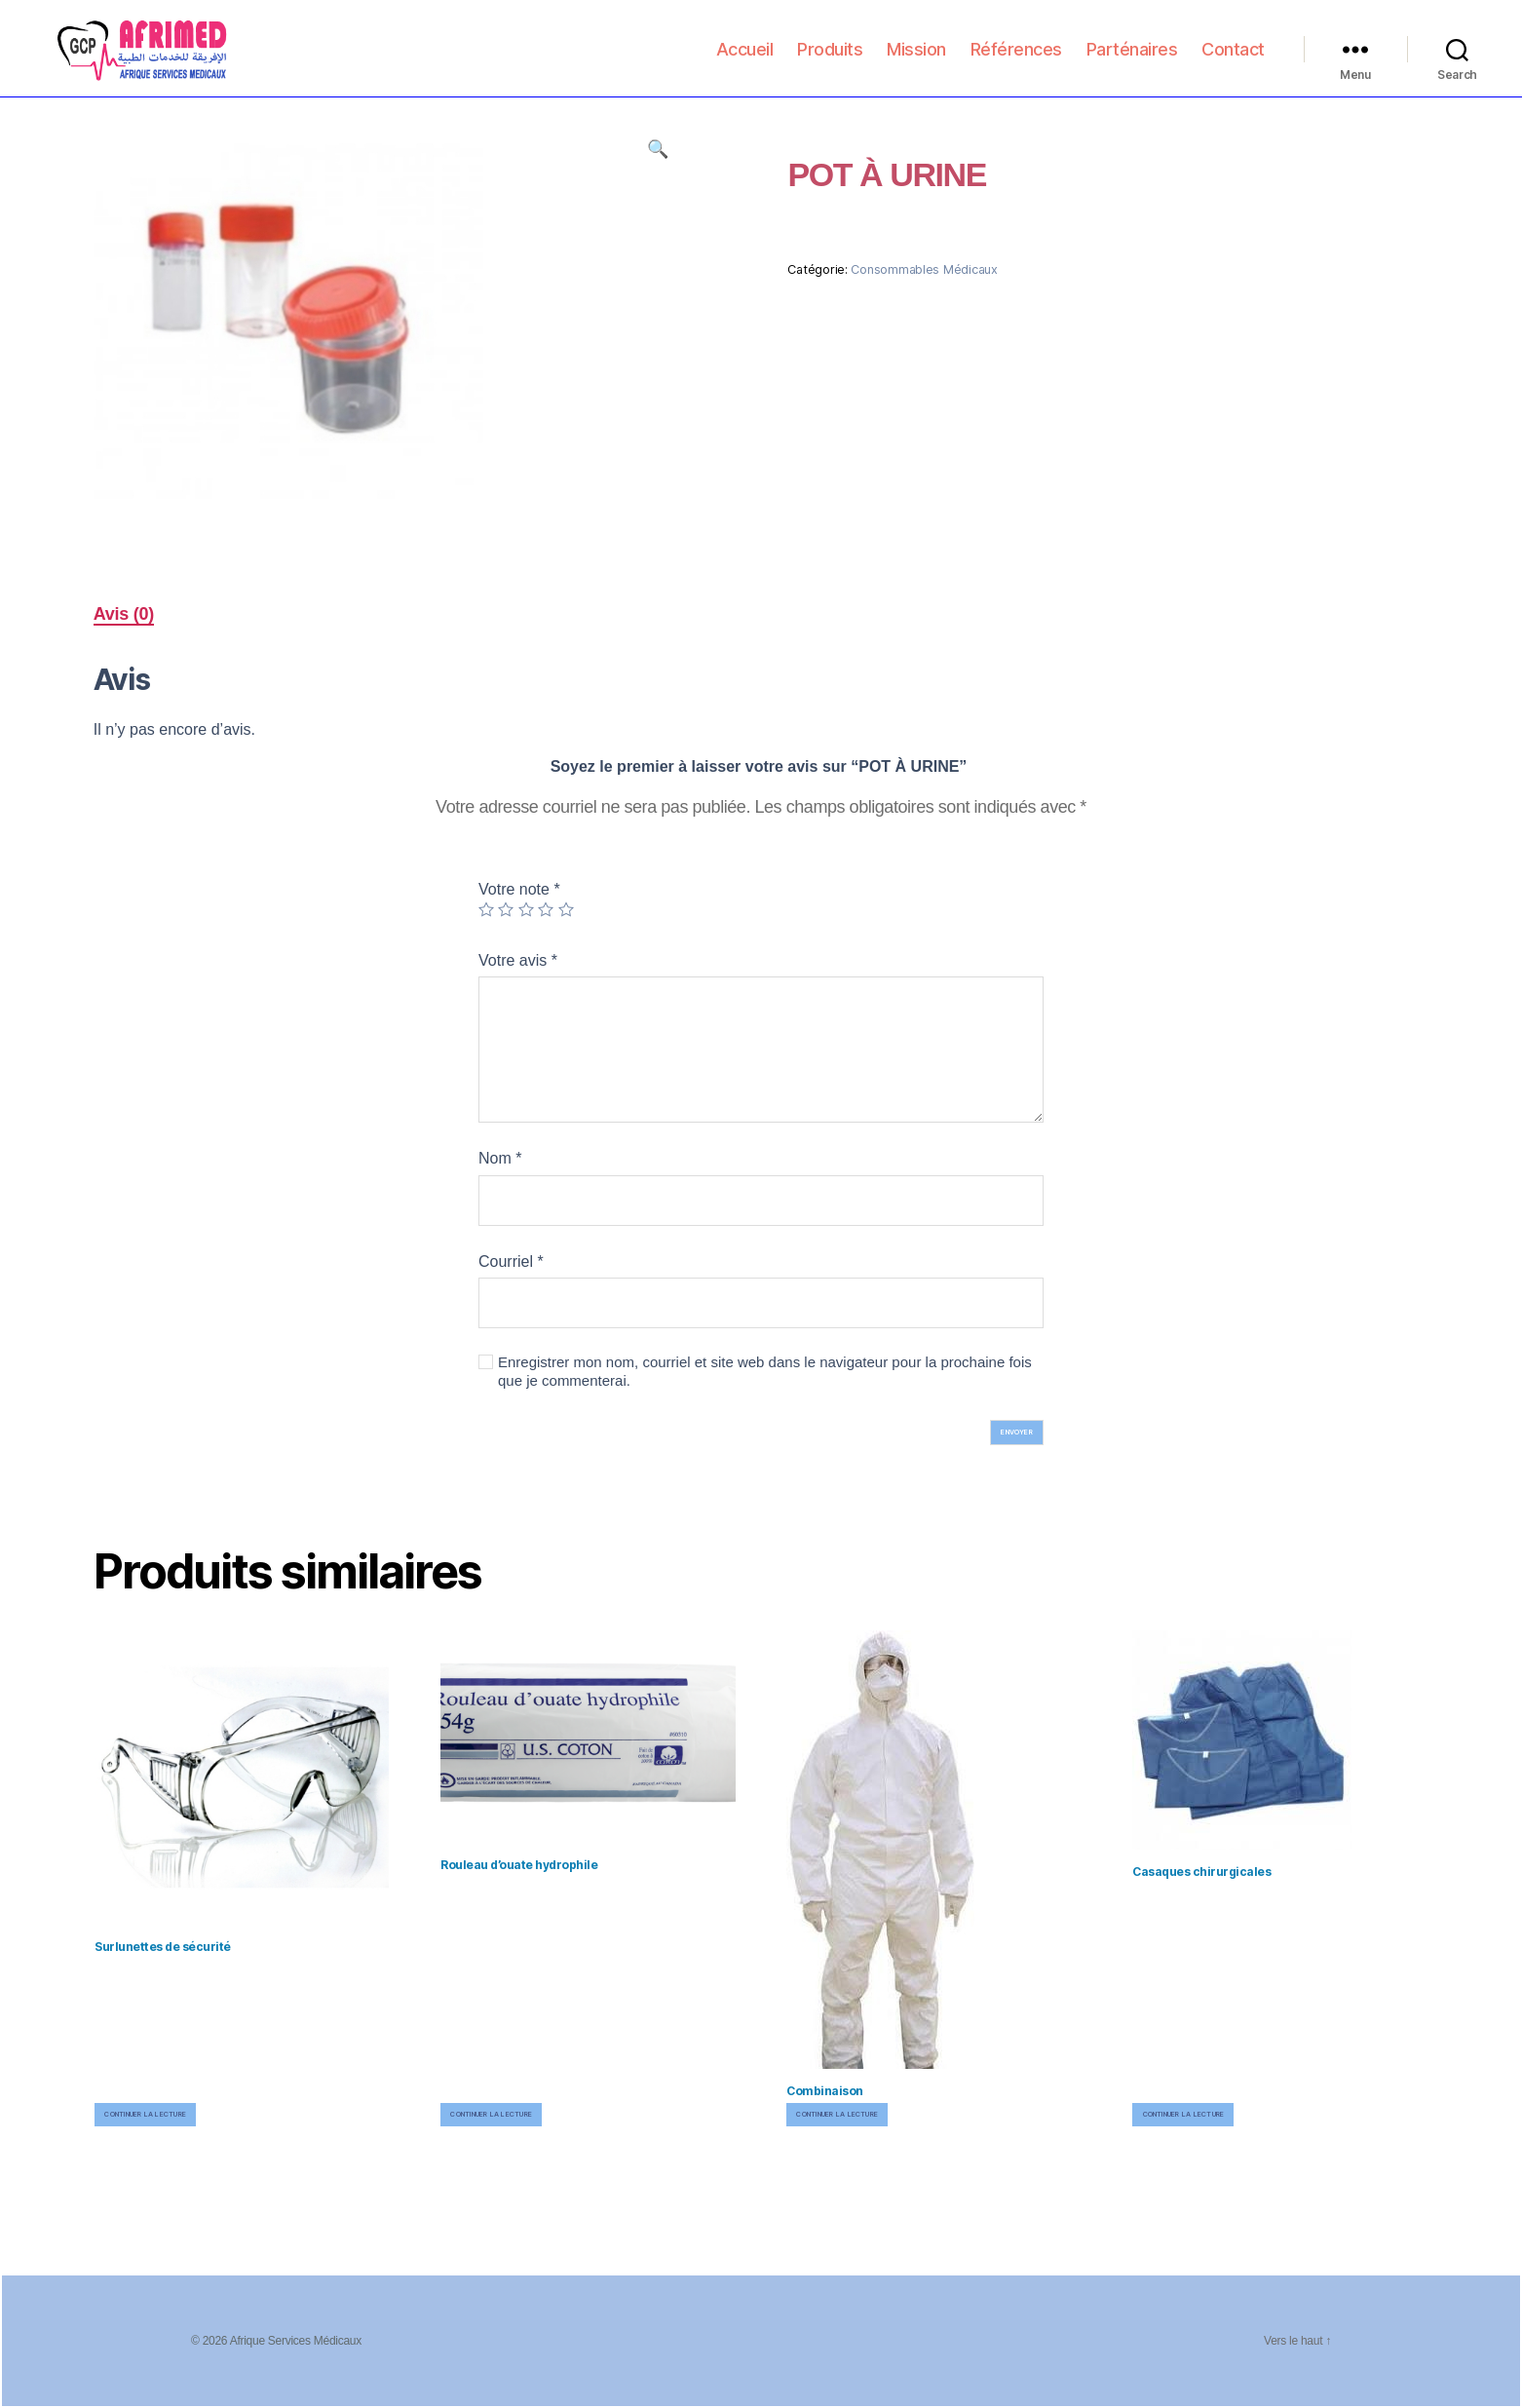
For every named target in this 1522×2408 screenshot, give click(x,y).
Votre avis (517, 960)
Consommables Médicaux (924, 269)
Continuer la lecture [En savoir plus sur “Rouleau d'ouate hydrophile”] (491, 2114)
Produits (829, 60)
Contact (1233, 60)
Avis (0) (124, 614)
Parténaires (1132, 60)
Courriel (511, 1261)
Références (1016, 60)
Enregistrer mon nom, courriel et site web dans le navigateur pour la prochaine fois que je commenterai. (765, 1371)
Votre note (519, 889)
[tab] (124, 614)
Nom (499, 1158)
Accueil (745, 60)
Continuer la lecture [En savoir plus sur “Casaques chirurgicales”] (1184, 2114)
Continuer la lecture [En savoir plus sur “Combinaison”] (837, 2114)
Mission (916, 60)
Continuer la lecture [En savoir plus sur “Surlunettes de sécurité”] (145, 2114)
